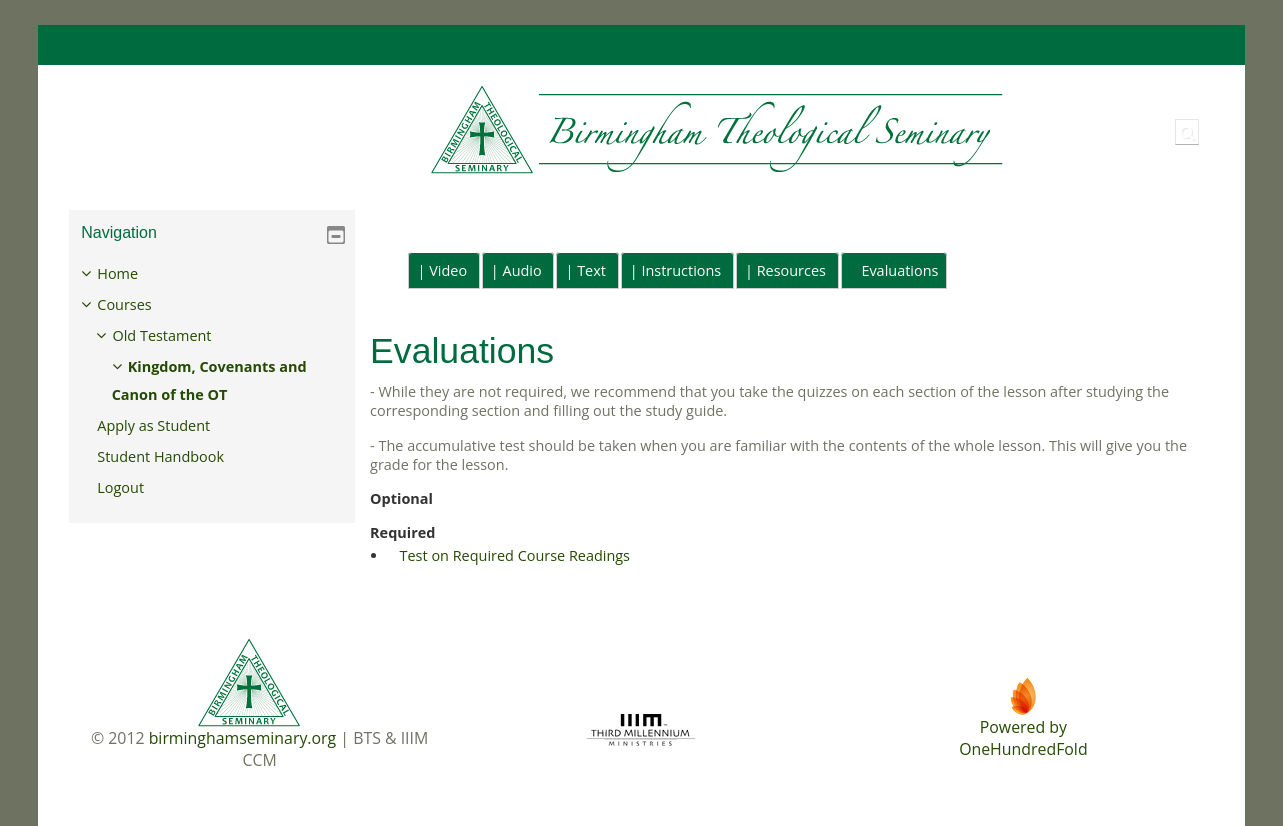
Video (448, 270)
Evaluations (899, 270)
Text (591, 270)
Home (132, 273)
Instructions (681, 270)
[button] (1187, 132)
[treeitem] (211, 381)
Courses (139, 304)
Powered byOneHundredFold (1023, 738)
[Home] (538, 130)
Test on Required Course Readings (515, 555)
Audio (522, 270)
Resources (791, 270)
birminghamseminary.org (243, 738)
